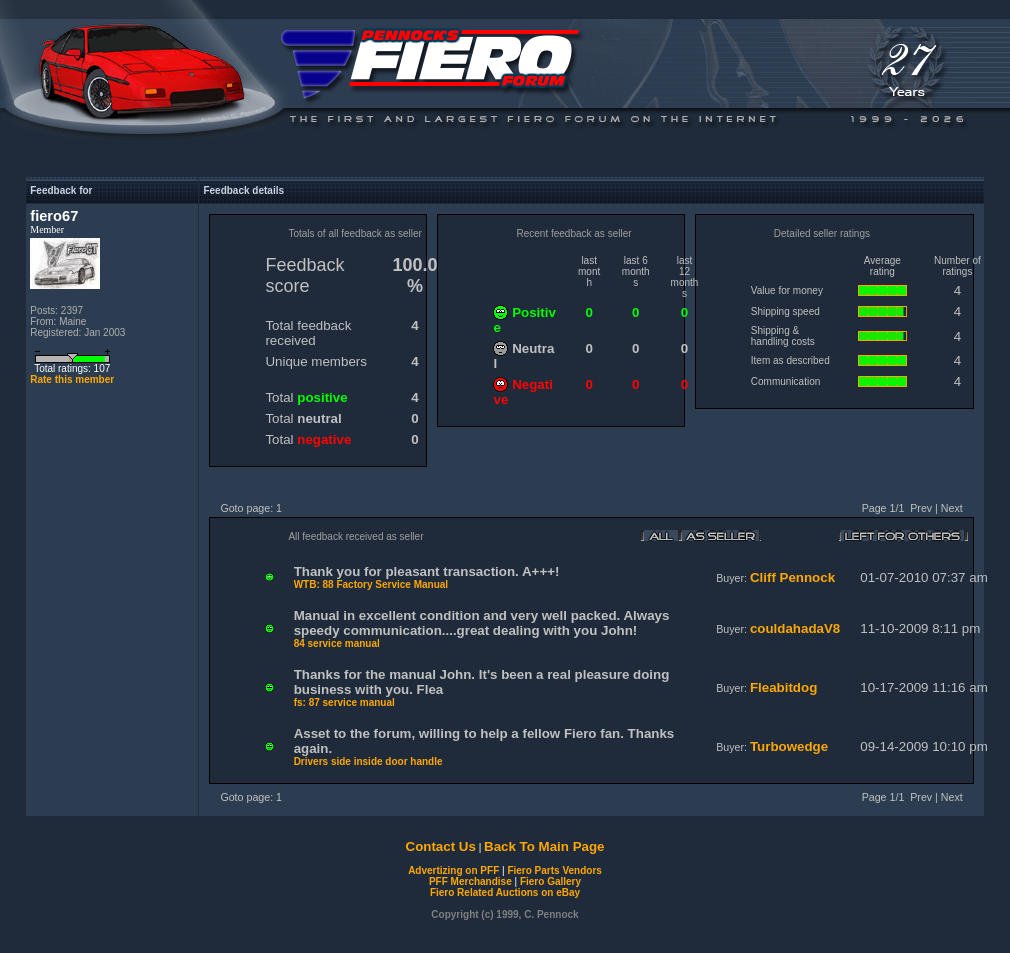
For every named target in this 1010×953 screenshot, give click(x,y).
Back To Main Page (544, 846)
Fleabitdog (783, 687)
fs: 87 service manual (344, 702)
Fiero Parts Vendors (554, 870)
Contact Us (441, 846)
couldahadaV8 (795, 628)
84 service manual (337, 643)
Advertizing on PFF (453, 870)
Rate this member (72, 379)
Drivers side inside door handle (368, 761)
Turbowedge (789, 746)
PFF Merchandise (470, 881)
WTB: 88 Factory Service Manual (371, 584)
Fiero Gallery (550, 881)
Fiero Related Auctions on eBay (505, 892)
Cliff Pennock (792, 577)
